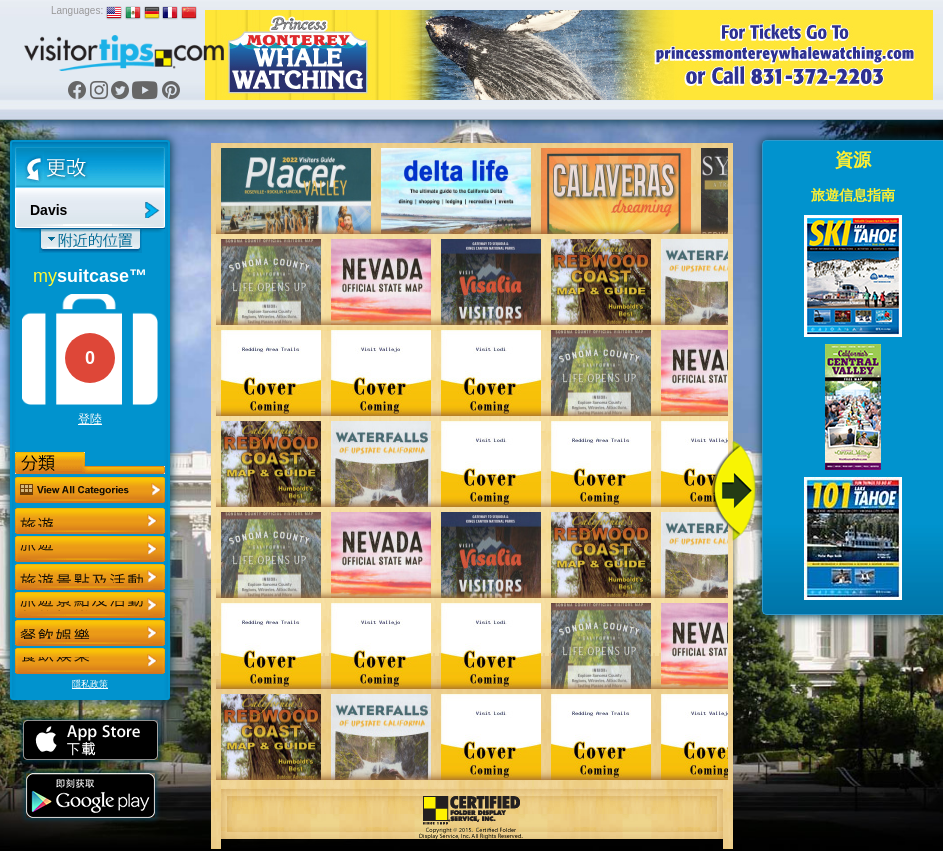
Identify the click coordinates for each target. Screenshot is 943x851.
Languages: (77, 10)
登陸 (90, 419)
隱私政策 (90, 684)
